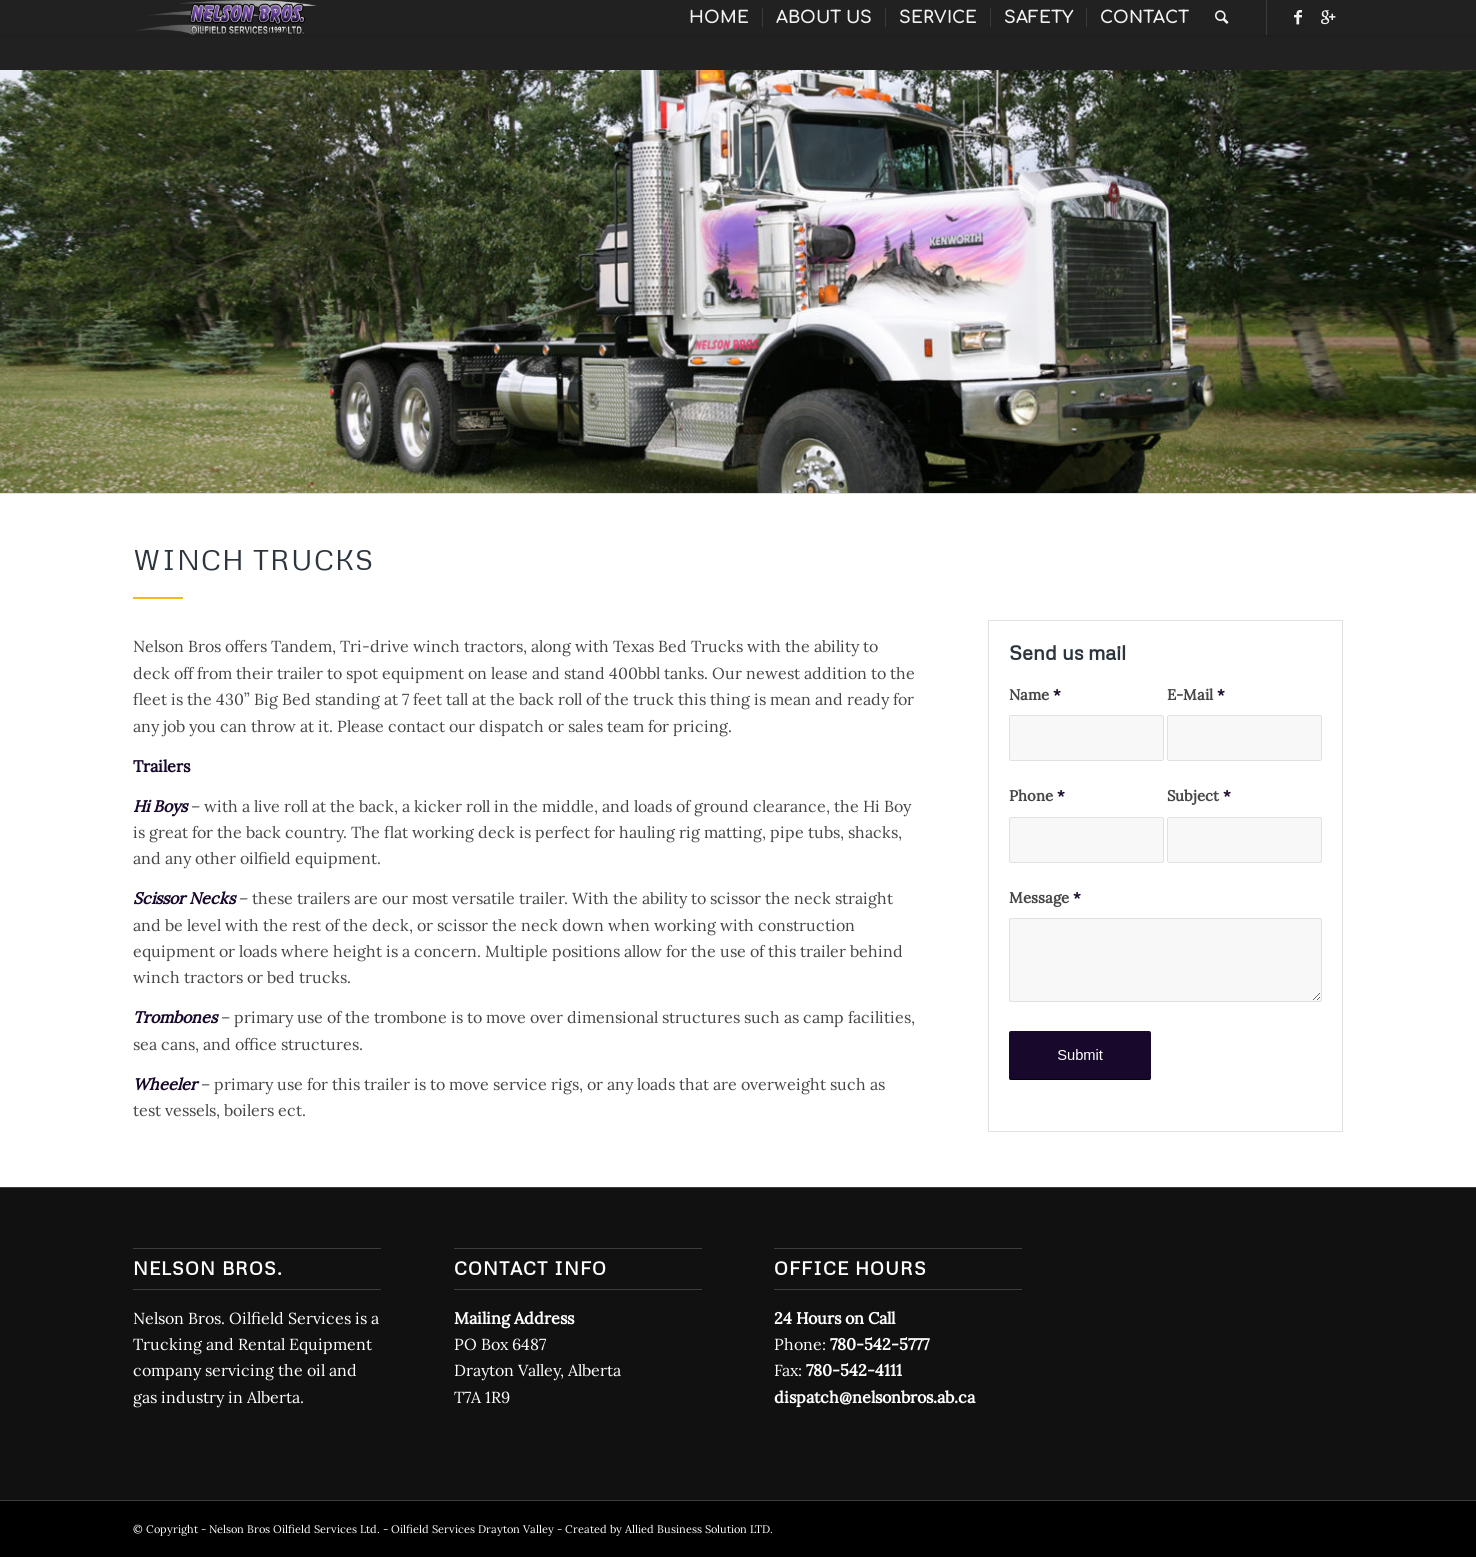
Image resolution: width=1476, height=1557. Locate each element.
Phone (1037, 795)
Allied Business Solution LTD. (699, 1529)
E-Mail (1196, 694)
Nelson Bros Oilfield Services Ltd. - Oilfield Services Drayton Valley (381, 1529)
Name (1035, 694)
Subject (1199, 795)
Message (1045, 897)
